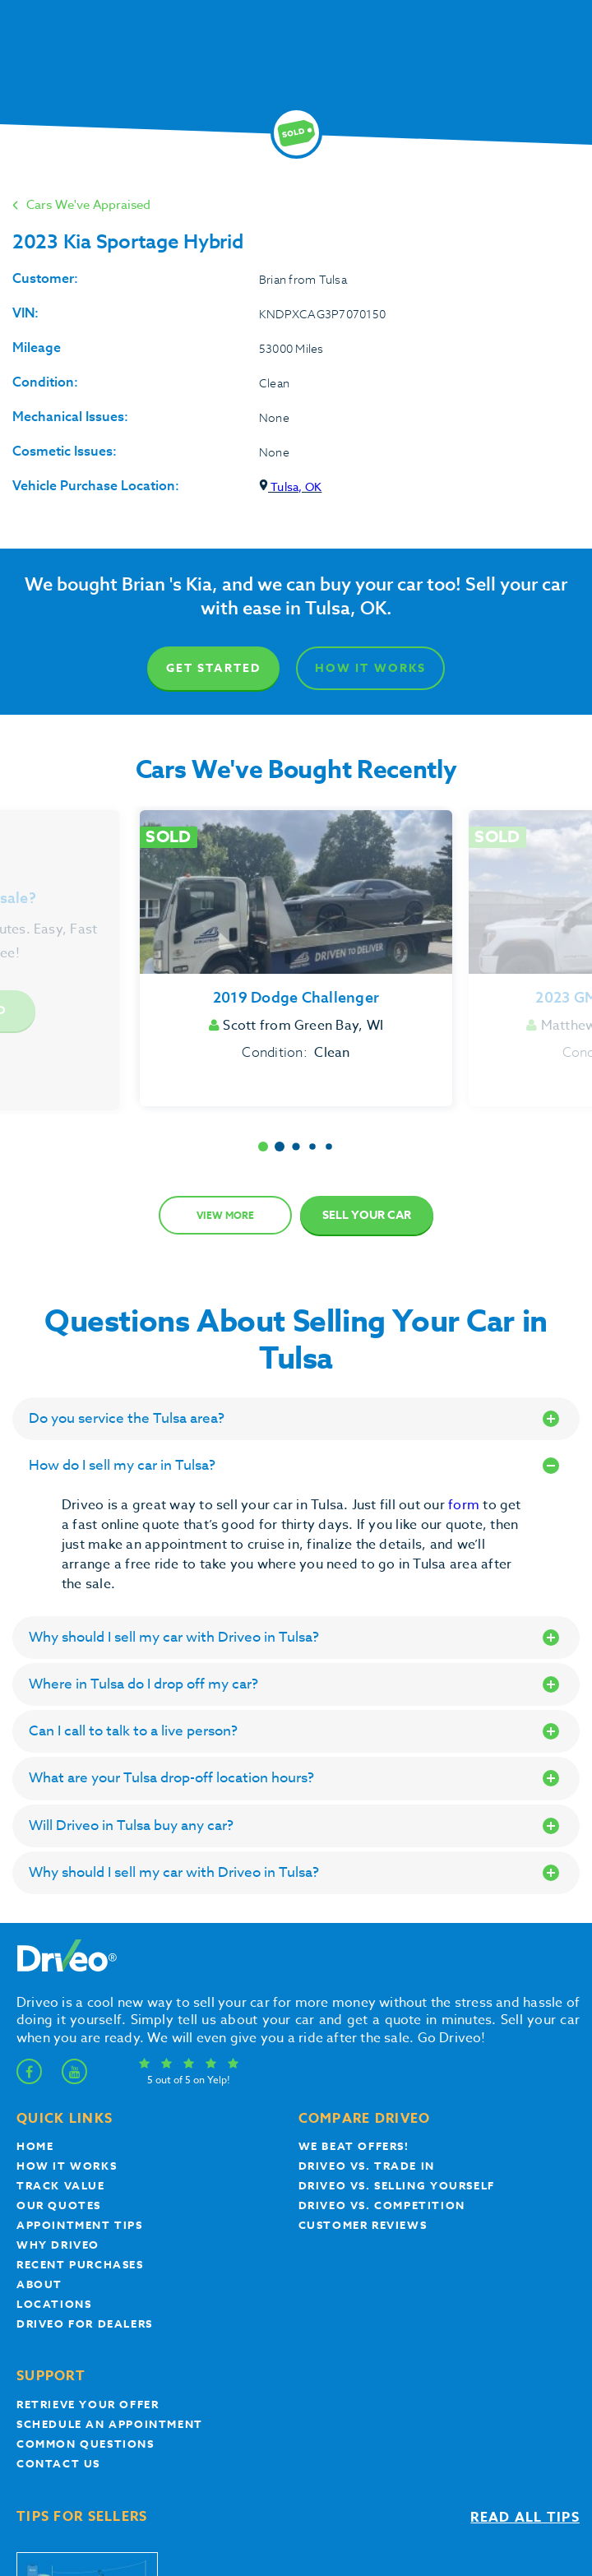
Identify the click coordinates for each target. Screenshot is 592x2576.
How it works (66, 2165)
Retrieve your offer (87, 2404)
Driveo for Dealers (84, 2323)
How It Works (370, 668)
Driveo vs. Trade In (366, 2165)
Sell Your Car (366, 1215)
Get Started (213, 668)
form (465, 1505)
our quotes (58, 2205)
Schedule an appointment (109, 2423)
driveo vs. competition (381, 2205)
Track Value (60, 2185)
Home (34, 2145)
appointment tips (79, 2224)
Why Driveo (57, 2244)
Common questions (85, 2443)
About (39, 2284)
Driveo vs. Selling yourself (396, 2185)
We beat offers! (353, 2145)
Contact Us (58, 2463)
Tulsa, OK (290, 486)
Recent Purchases (80, 2264)
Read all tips (525, 2517)
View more (225, 1215)
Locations (53, 2303)
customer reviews (363, 2224)
